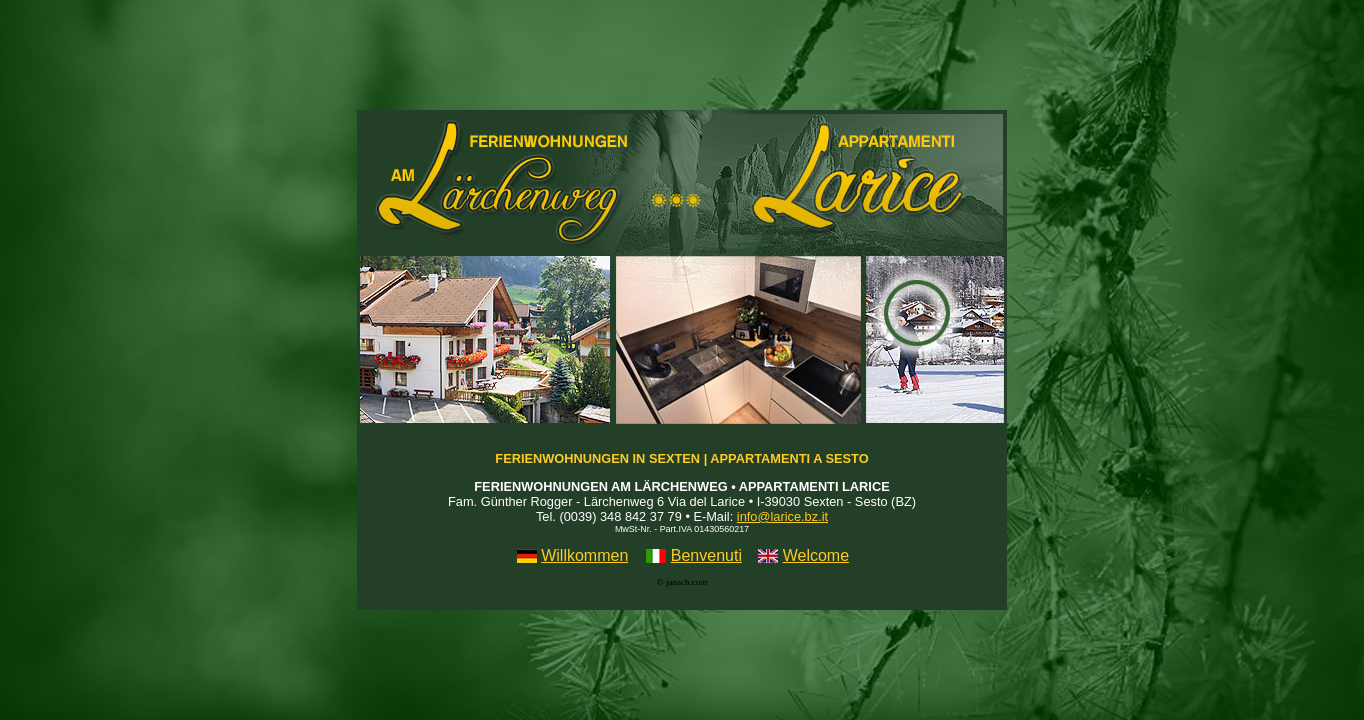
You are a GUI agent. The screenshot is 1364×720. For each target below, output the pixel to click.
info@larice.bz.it (782, 516)
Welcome (816, 555)
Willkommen (584, 555)
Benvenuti (706, 555)
